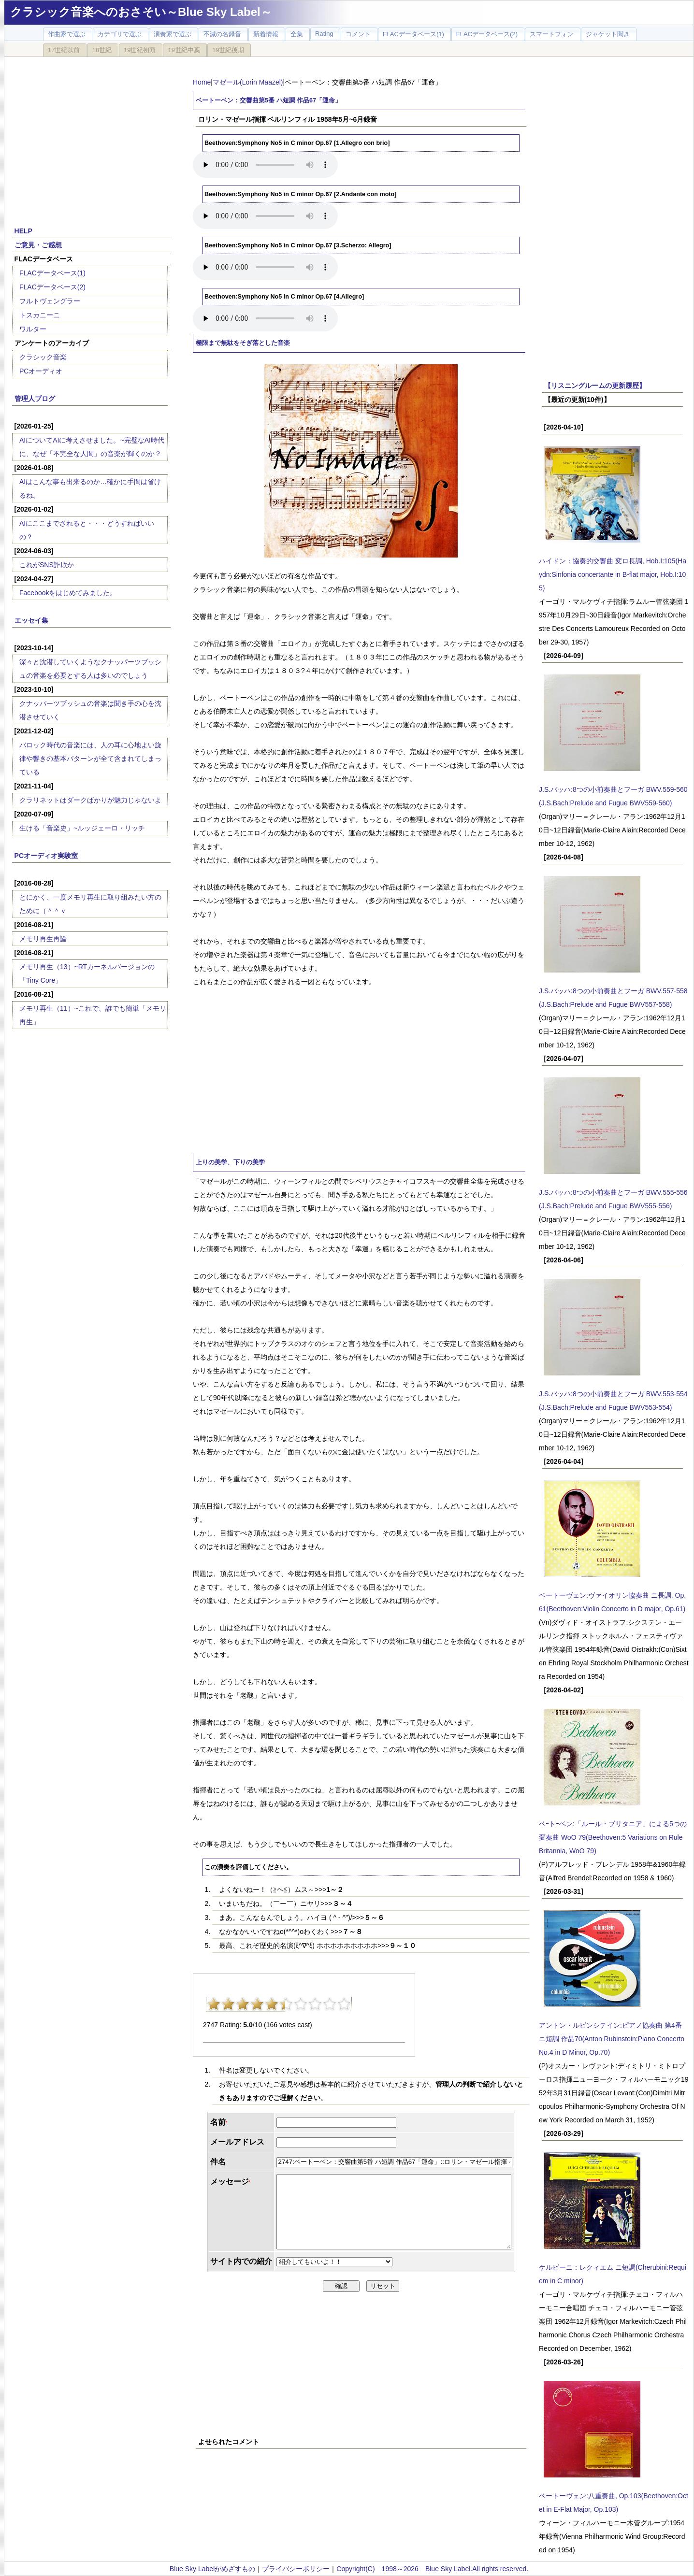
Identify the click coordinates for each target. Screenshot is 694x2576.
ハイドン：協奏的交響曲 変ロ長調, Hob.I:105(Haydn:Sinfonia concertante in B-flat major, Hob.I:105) (612, 574)
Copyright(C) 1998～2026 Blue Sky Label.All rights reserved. (432, 2569)
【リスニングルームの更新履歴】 (595, 385)
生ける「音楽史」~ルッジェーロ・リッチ (82, 828)
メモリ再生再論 (43, 939)
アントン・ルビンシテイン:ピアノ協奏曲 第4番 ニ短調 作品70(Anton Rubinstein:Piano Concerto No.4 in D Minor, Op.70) (611, 2038)
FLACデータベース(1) (52, 273)
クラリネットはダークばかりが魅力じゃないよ (90, 800)
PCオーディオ (40, 371)
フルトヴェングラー (49, 301)
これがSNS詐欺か (46, 565)
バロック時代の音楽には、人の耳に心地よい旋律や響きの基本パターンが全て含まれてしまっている (90, 758)
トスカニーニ (39, 315)
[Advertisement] (91, 136)
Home (202, 82)
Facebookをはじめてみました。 (67, 593)
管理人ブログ (34, 398)
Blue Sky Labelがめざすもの (212, 2569)
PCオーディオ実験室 (46, 855)
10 (344, 2004)
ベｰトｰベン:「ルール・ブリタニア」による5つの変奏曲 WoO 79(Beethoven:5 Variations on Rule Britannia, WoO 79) (613, 1837)
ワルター (32, 329)
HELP (23, 231)
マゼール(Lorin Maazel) (248, 82)
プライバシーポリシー (296, 2569)
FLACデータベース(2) (52, 287)
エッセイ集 (31, 620)
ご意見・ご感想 (38, 245)
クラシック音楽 (43, 357)
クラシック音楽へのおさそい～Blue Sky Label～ (141, 11)
